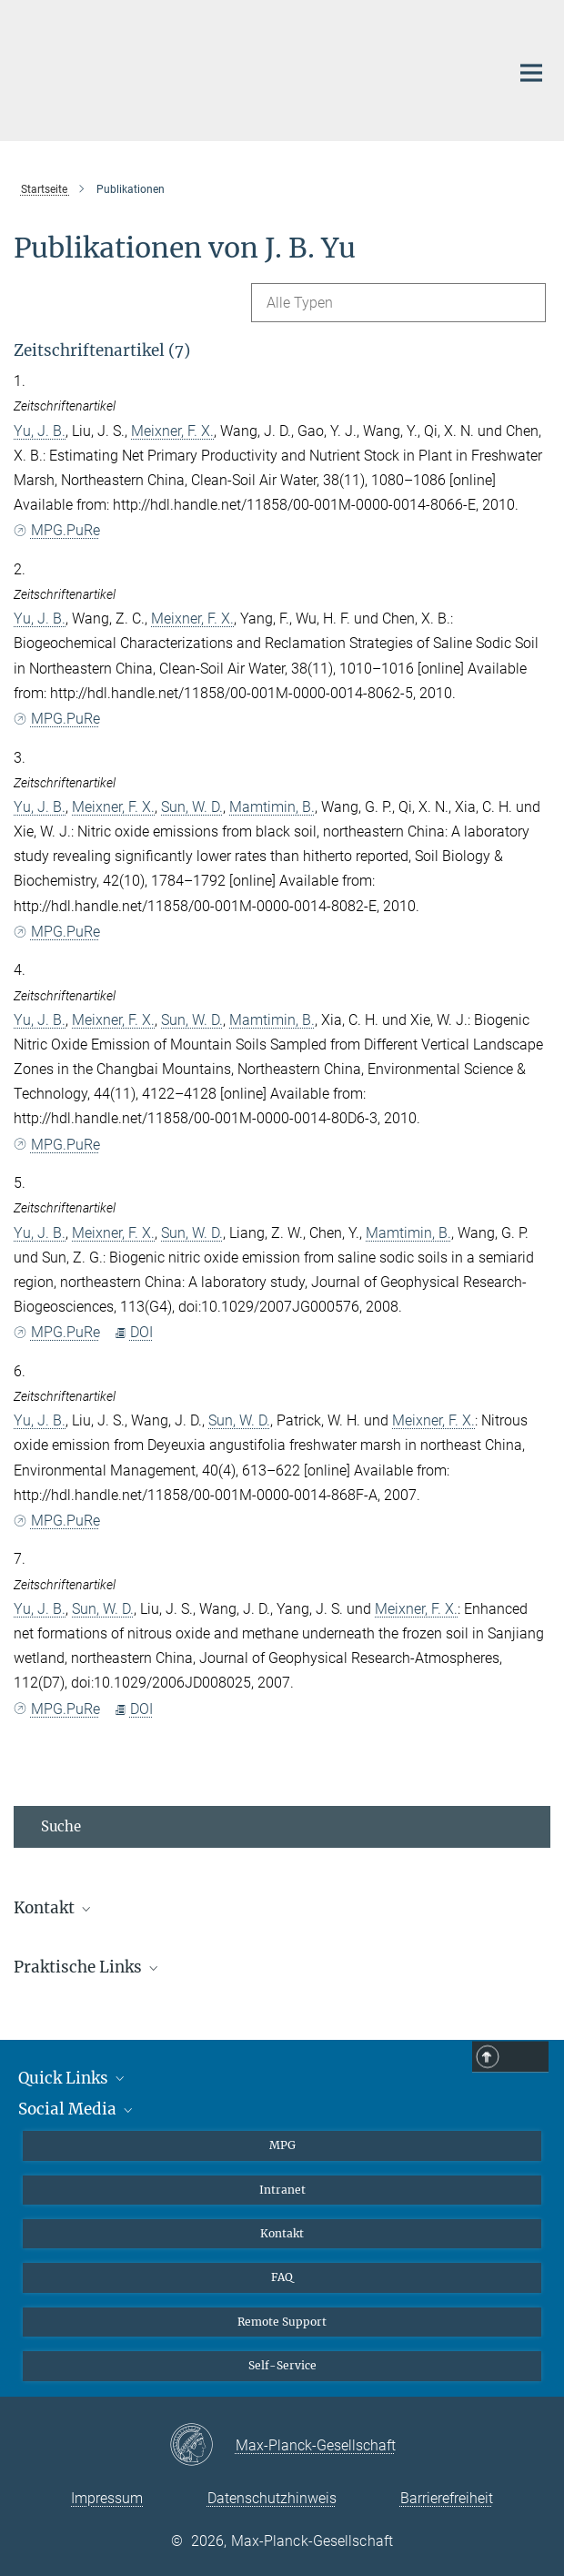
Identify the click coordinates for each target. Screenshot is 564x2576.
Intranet (282, 2189)
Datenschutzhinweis (272, 2498)
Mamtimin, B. (272, 807)
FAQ (282, 2277)
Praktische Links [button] (87, 1967)
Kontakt (282, 2233)
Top (529, 2057)
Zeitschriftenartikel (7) (102, 350)
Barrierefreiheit (446, 2498)
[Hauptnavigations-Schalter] (531, 73)
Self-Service (282, 2365)
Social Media (77, 2109)
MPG (282, 2145)
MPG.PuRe (57, 530)
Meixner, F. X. (172, 431)
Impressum (107, 2498)
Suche (61, 1826)
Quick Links (72, 2078)
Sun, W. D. (192, 807)
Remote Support (282, 2321)
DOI (133, 1332)
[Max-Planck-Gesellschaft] (202, 2446)
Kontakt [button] (54, 1908)
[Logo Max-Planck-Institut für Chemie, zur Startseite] (248, 68)
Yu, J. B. (39, 431)
